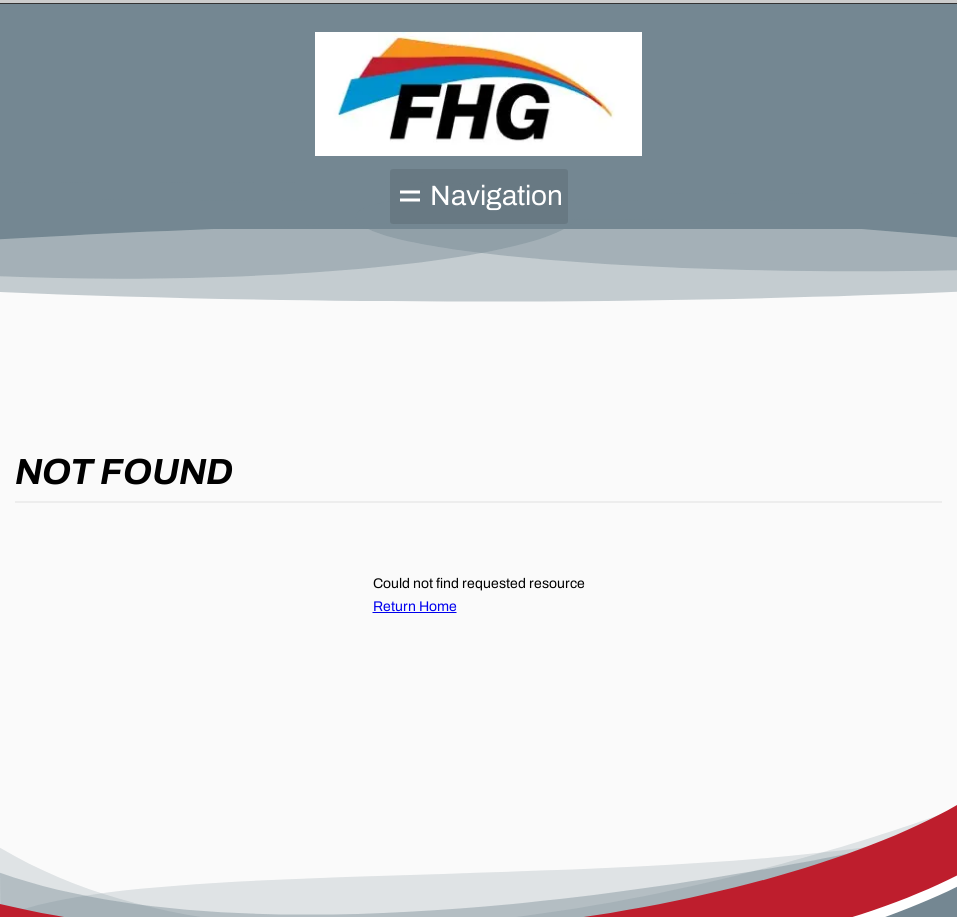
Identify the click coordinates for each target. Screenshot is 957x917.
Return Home (415, 606)
